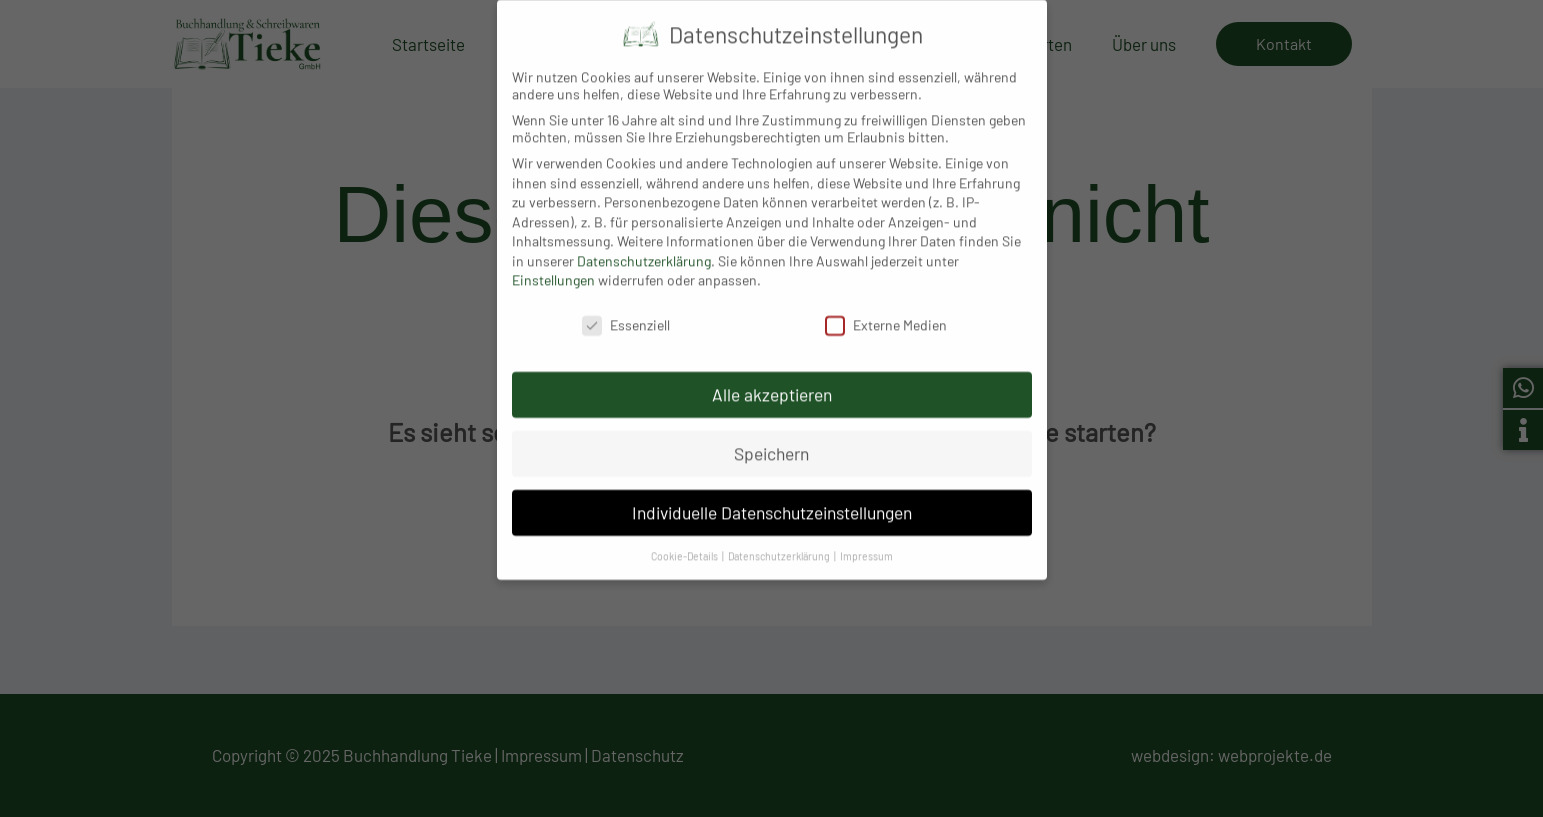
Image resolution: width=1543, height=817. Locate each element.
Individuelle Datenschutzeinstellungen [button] (772, 498)
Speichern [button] (771, 439)
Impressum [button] (866, 541)
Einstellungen (553, 265)
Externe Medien (886, 310)
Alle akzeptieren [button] (772, 380)
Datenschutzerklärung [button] (780, 541)
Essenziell (626, 310)
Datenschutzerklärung (644, 246)
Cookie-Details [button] (685, 541)
